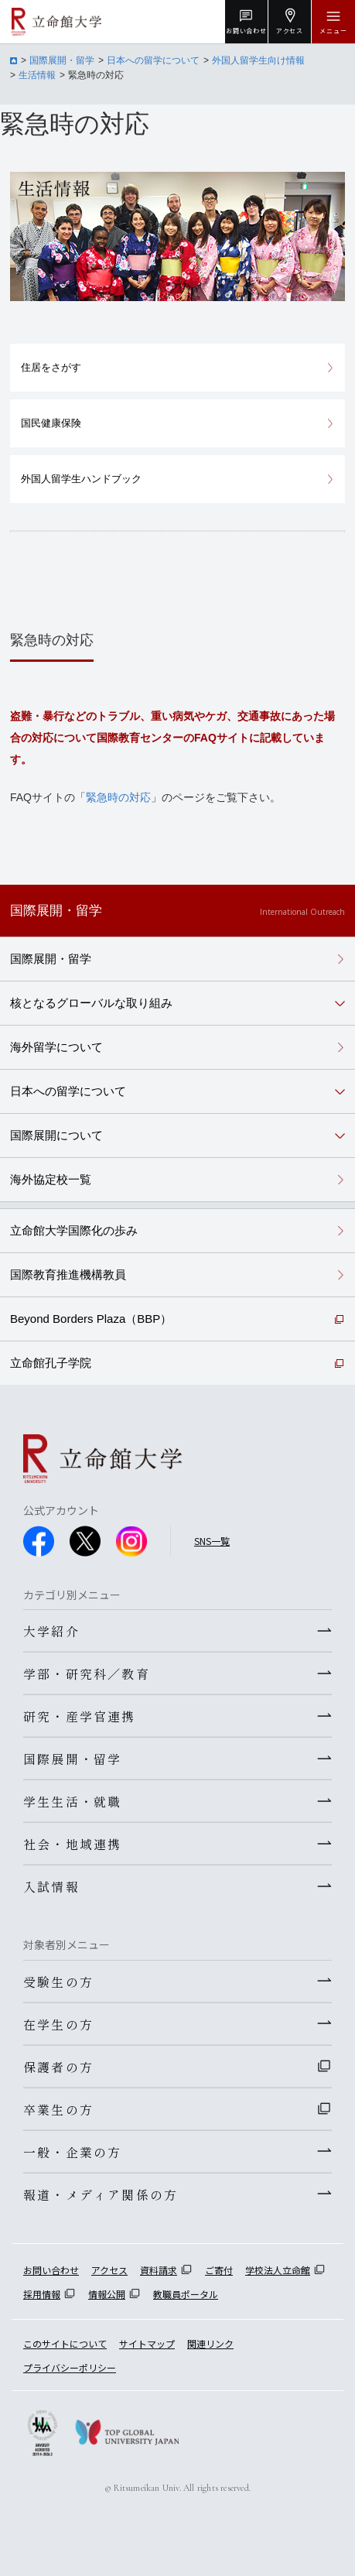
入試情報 (51, 1886)
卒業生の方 (58, 2109)
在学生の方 (58, 2024)
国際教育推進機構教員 (68, 1274)
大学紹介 (51, 1631)
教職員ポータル (185, 2293)
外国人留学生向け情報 (258, 60)
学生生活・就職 (72, 1801)
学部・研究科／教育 (86, 1673)
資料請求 (158, 2269)
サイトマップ (147, 2343)
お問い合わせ (51, 2269)
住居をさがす (51, 367)
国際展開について (56, 1135)
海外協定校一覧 (50, 1179)
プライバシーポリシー (69, 2367)
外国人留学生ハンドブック (81, 479)
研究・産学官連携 (79, 1716)
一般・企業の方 (72, 2152)
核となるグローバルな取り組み (91, 1002)
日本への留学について (153, 60)
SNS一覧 (212, 1540)
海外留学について (56, 1046)
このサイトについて (65, 2343)
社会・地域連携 (72, 1843)
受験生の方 (58, 1981)
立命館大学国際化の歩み (74, 1230)
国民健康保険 (51, 423)
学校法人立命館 (277, 2269)
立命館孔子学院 (50, 1362)
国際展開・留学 (61, 60)
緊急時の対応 (118, 797)
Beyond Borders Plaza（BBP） (91, 1318)
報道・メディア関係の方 (100, 2194)
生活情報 (37, 75)
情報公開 (106, 2293)
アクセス (109, 2269)
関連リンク (210, 2343)
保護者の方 (58, 2066)
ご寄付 (219, 2269)
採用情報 (41, 2293)
